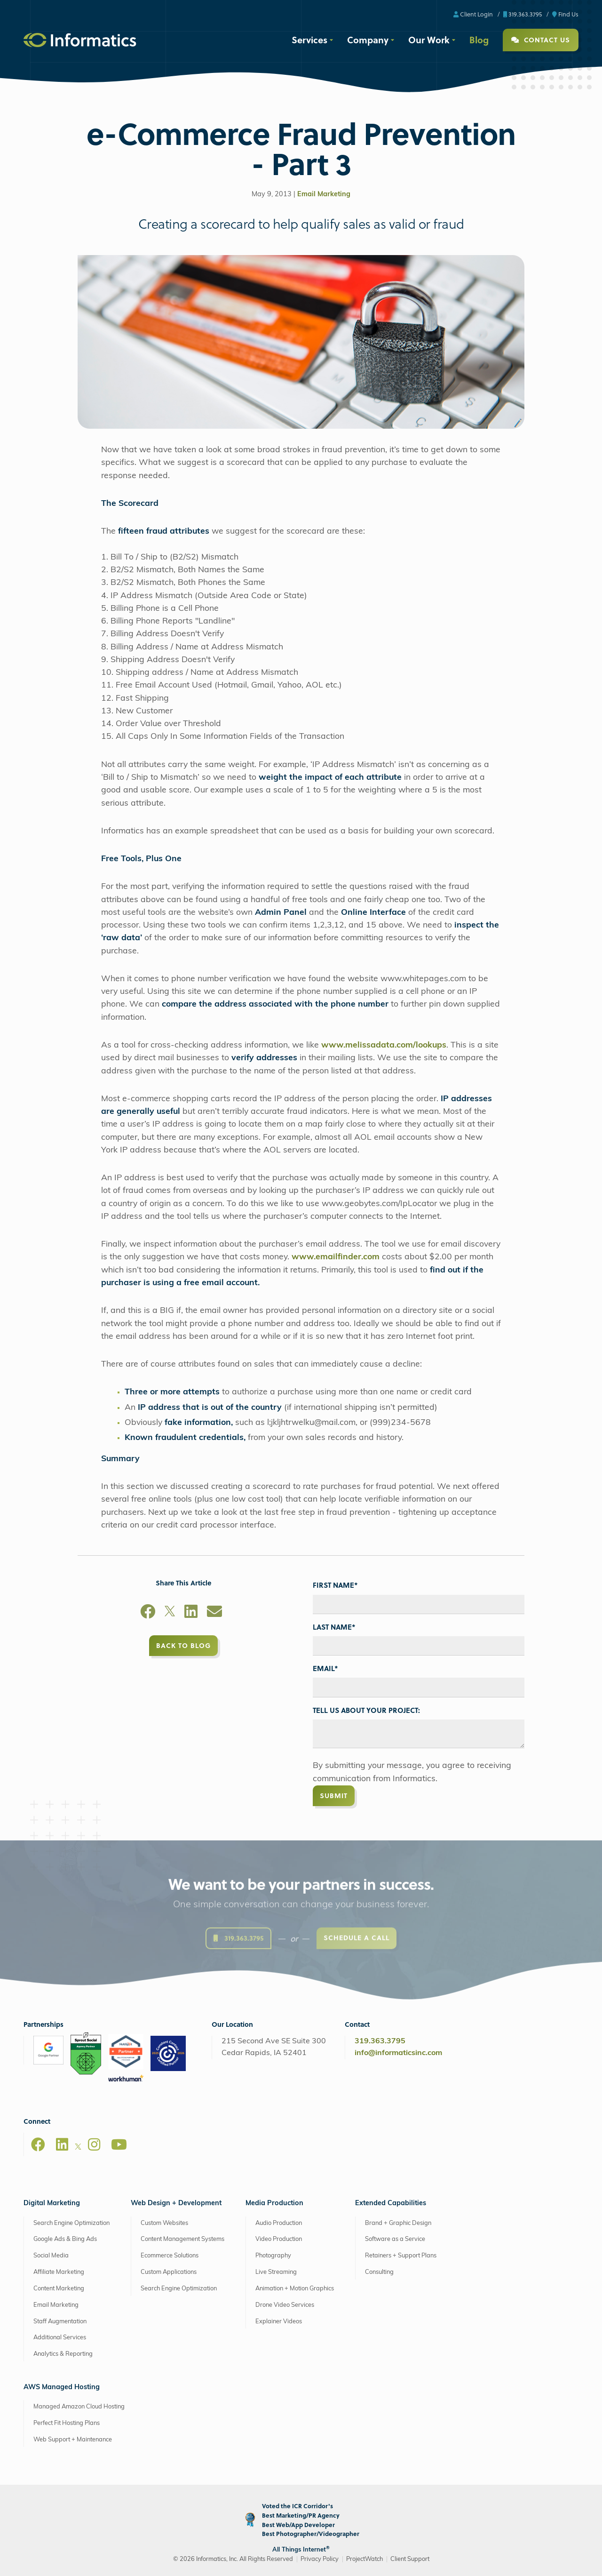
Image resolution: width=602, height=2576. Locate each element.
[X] (170, 1613)
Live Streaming (276, 2272)
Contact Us (540, 40)
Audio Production (278, 2223)
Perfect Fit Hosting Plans (66, 2423)
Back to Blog (183, 1645)
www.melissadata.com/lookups (383, 1045)
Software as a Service (395, 2239)
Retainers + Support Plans (400, 2256)
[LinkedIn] (191, 1613)
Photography (273, 2256)
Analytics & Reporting (63, 2354)
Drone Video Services (284, 2305)
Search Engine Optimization (71, 2223)
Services (309, 39)
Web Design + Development (176, 2203)
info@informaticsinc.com (398, 2053)
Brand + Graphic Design (398, 2223)
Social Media (51, 2256)
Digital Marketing (52, 2203)
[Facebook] (147, 1613)
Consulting (379, 2272)
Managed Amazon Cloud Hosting (79, 2407)
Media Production (274, 2203)
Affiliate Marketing (58, 2272)
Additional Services (59, 2338)
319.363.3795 (522, 13)
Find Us (565, 13)
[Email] (214, 1613)
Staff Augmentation (60, 2322)
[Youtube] (119, 2144)
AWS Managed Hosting (62, 2387)
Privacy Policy (320, 2559)
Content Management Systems (182, 2239)
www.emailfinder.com (336, 1257)
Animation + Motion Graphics (294, 2289)
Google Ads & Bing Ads (65, 2239)
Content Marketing (58, 2289)
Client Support (409, 2559)
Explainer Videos (278, 2322)
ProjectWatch (364, 2559)
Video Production (278, 2239)
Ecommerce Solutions (169, 2256)
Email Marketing (323, 194)
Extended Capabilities (390, 2203)
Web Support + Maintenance (72, 2440)
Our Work (429, 39)
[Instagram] (94, 2144)
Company (367, 39)
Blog (479, 39)
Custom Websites (164, 2223)
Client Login (473, 13)
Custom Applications (169, 2272)
